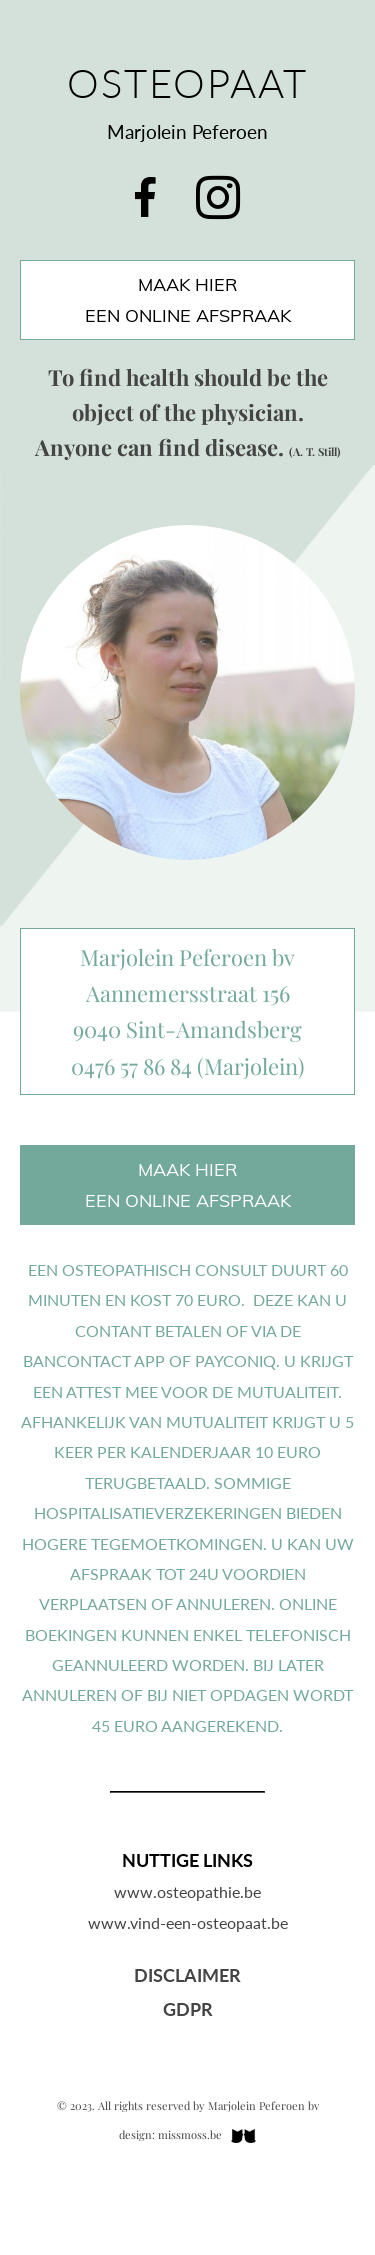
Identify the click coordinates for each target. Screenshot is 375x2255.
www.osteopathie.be (187, 1891)
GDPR (188, 2009)
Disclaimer (187, 1975)
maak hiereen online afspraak (188, 300)
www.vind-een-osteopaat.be (188, 1922)
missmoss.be (190, 2134)
